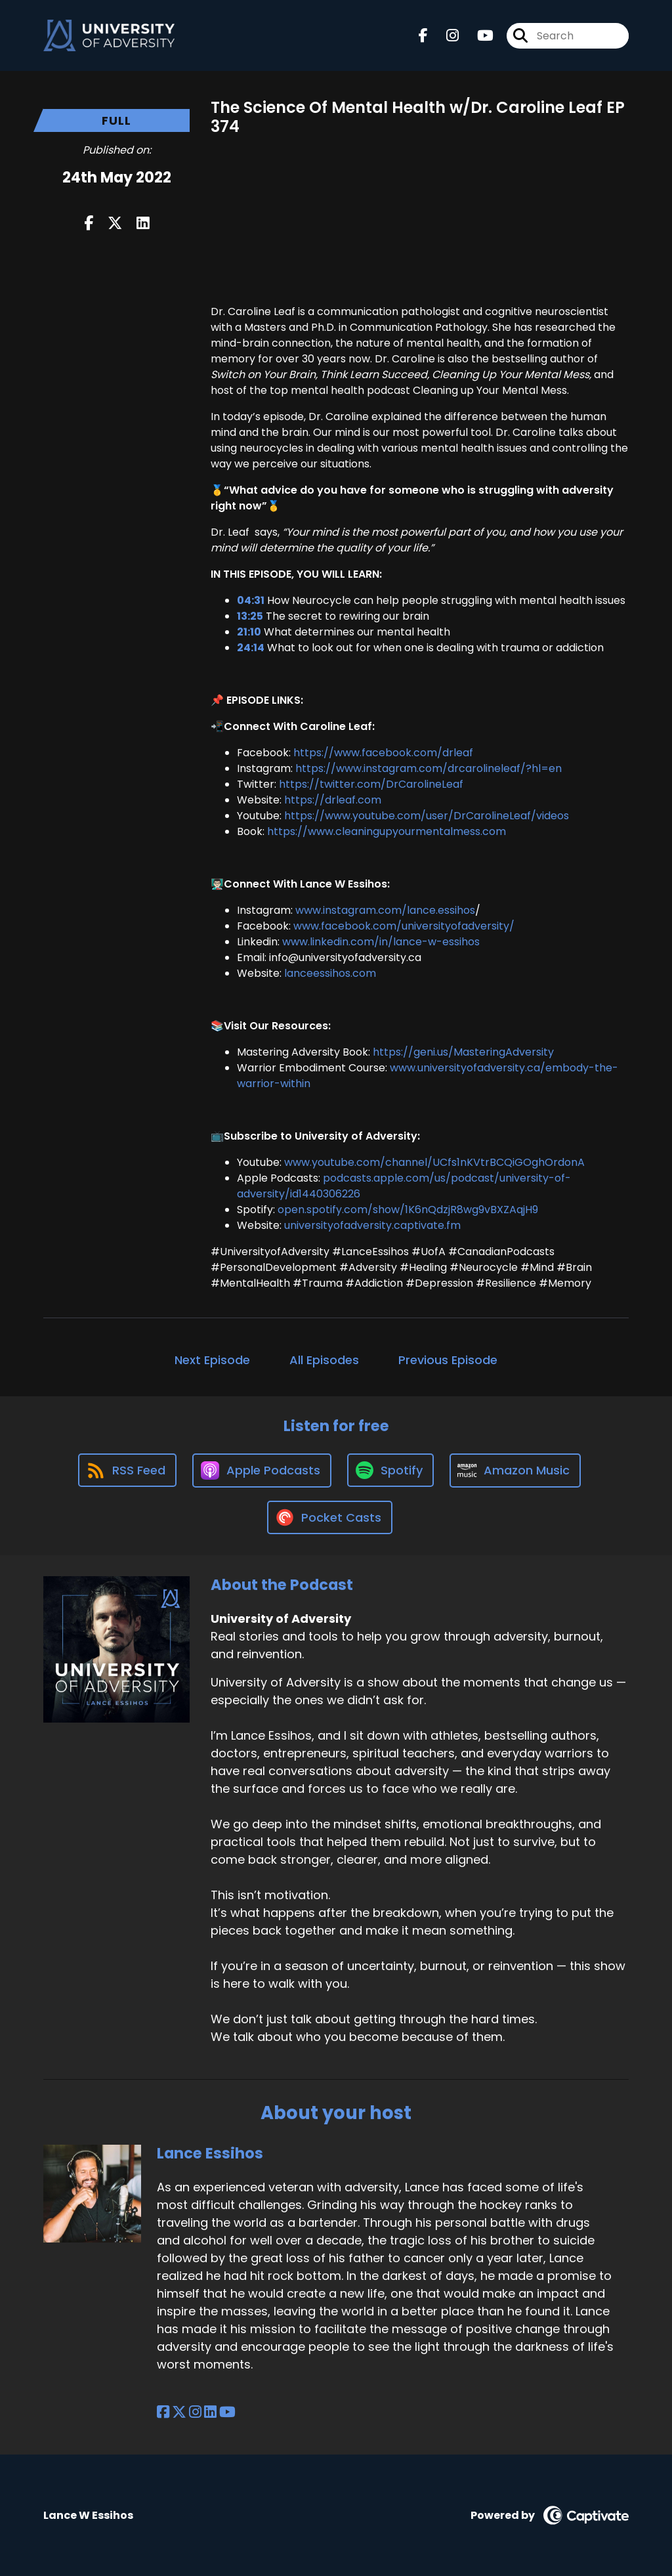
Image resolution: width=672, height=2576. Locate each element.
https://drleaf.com (332, 799)
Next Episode (212, 1360)
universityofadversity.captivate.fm (372, 1225)
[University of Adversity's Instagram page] (444, 36)
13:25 (250, 616)
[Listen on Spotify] (390, 1470)
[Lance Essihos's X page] (179, 2412)
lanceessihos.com (330, 973)
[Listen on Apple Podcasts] (261, 1470)
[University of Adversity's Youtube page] (477, 36)
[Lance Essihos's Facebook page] (163, 2412)
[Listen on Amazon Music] (515, 1470)
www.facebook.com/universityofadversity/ (403, 926)
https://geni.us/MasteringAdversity (463, 1052)
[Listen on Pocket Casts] (329, 1517)
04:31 (250, 600)
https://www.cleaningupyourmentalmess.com (386, 831)
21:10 (249, 631)
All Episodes (324, 1360)
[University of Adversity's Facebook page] (423, 36)
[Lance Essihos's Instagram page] (195, 2412)
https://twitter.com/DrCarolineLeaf (371, 784)
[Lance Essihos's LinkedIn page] (210, 2412)
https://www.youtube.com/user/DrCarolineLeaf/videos (426, 815)
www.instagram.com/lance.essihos (385, 910)
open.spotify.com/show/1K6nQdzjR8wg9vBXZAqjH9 (408, 1209)
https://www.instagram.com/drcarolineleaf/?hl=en (428, 768)
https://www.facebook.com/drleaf (383, 752)
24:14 (250, 647)
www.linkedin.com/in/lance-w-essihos (381, 941)
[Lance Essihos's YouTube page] (227, 2412)
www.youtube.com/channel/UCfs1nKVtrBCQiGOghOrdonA (434, 1162)
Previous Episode (447, 1360)
